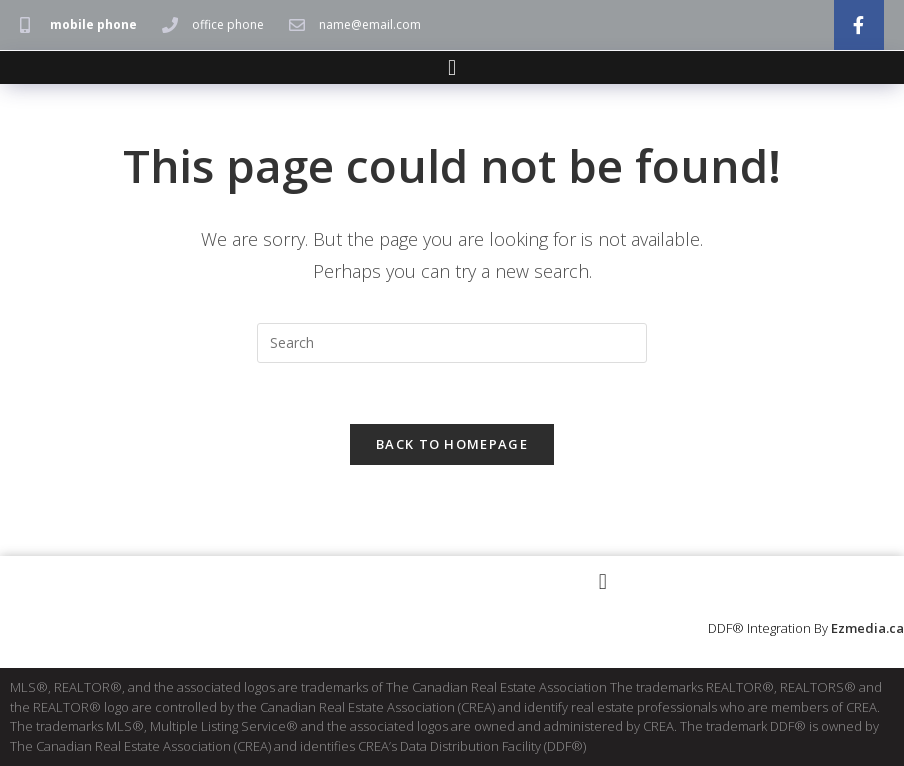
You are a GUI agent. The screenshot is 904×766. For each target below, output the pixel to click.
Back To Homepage (452, 444)
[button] (451, 67)
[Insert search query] (452, 343)
